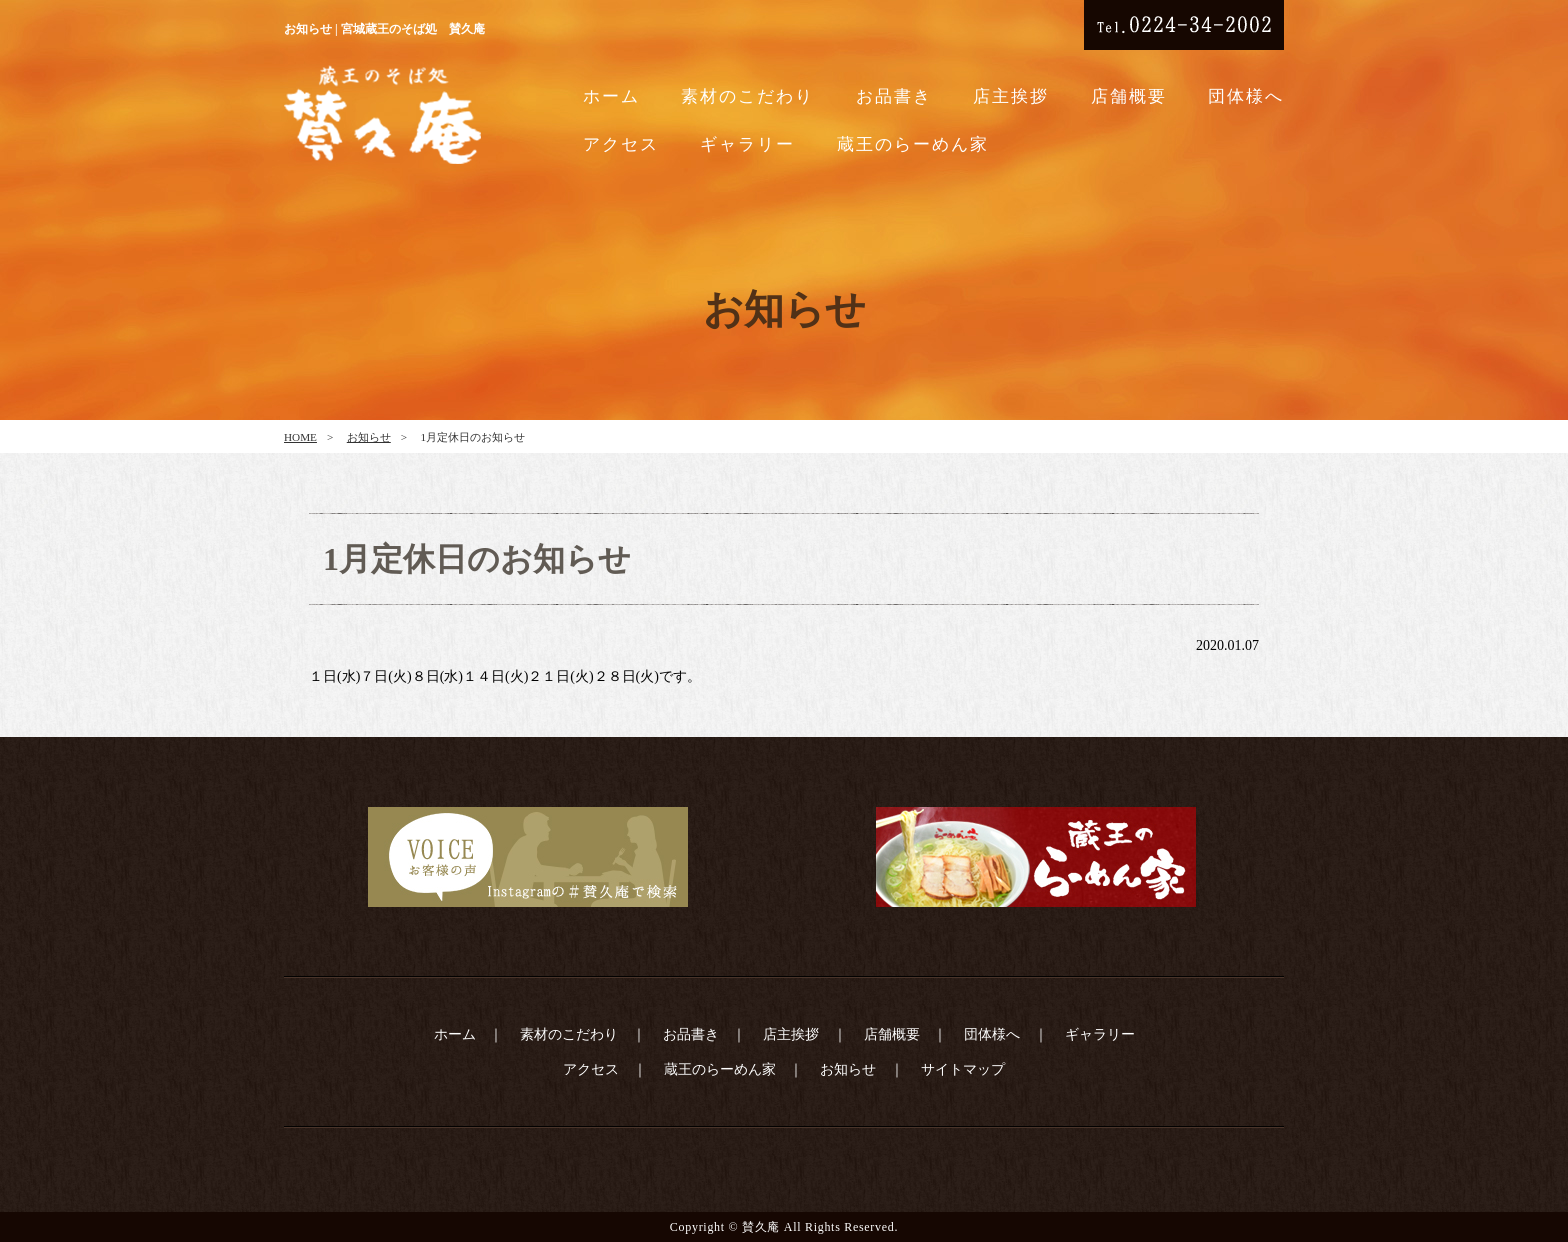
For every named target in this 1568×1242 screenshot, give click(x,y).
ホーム (611, 96)
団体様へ (1246, 96)
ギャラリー (747, 144)
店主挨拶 (1011, 96)
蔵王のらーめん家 (913, 144)
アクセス (621, 144)
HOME (300, 437)
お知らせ (369, 437)
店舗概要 (1129, 96)
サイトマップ (963, 1069)
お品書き (894, 96)
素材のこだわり (747, 96)
